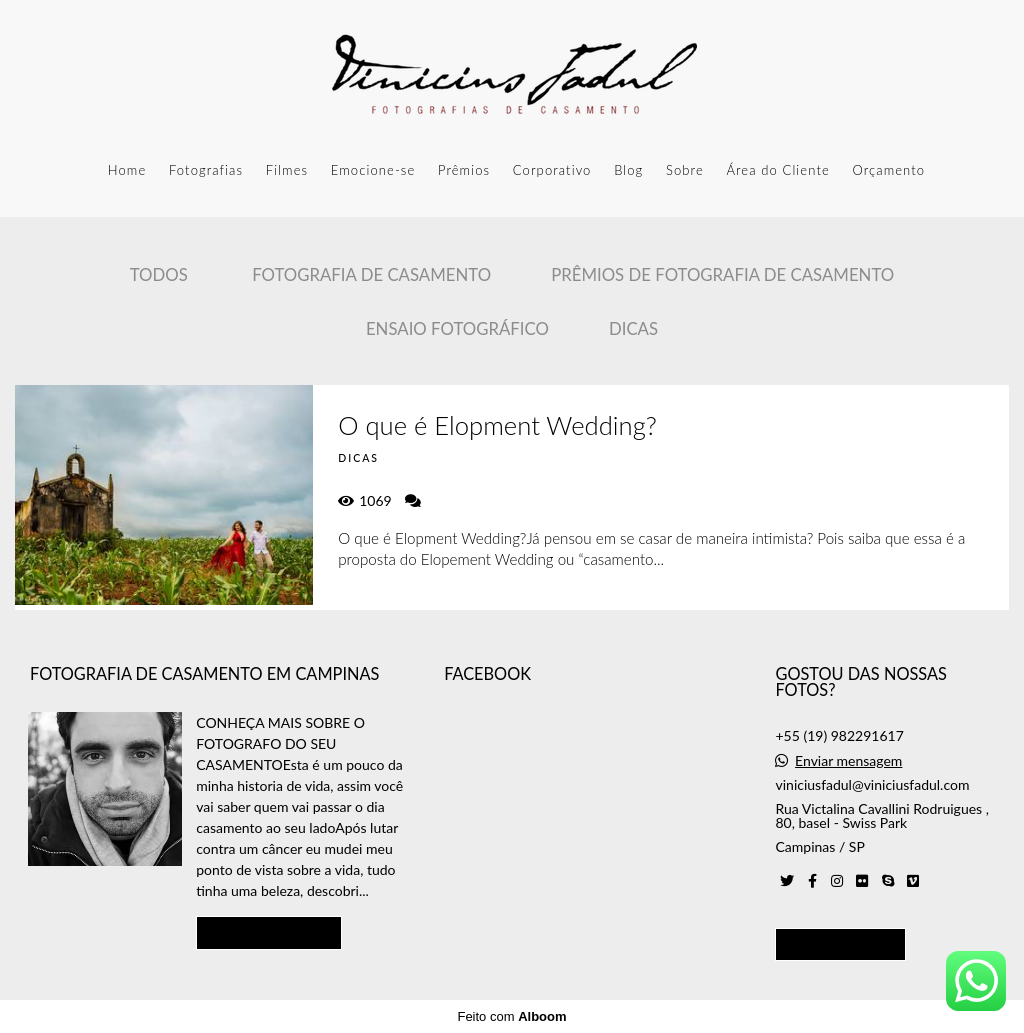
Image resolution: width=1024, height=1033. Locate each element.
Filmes (287, 170)
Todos (159, 274)
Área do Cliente (777, 170)
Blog (628, 170)
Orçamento (888, 170)
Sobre (685, 170)
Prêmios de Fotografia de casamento (722, 274)
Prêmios (464, 170)
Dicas (633, 328)
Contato (840, 944)
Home (127, 170)
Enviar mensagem (848, 761)
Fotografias (206, 170)
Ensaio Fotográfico (457, 328)
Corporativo (552, 170)
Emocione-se (373, 170)
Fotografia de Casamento (371, 274)
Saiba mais (269, 932)
